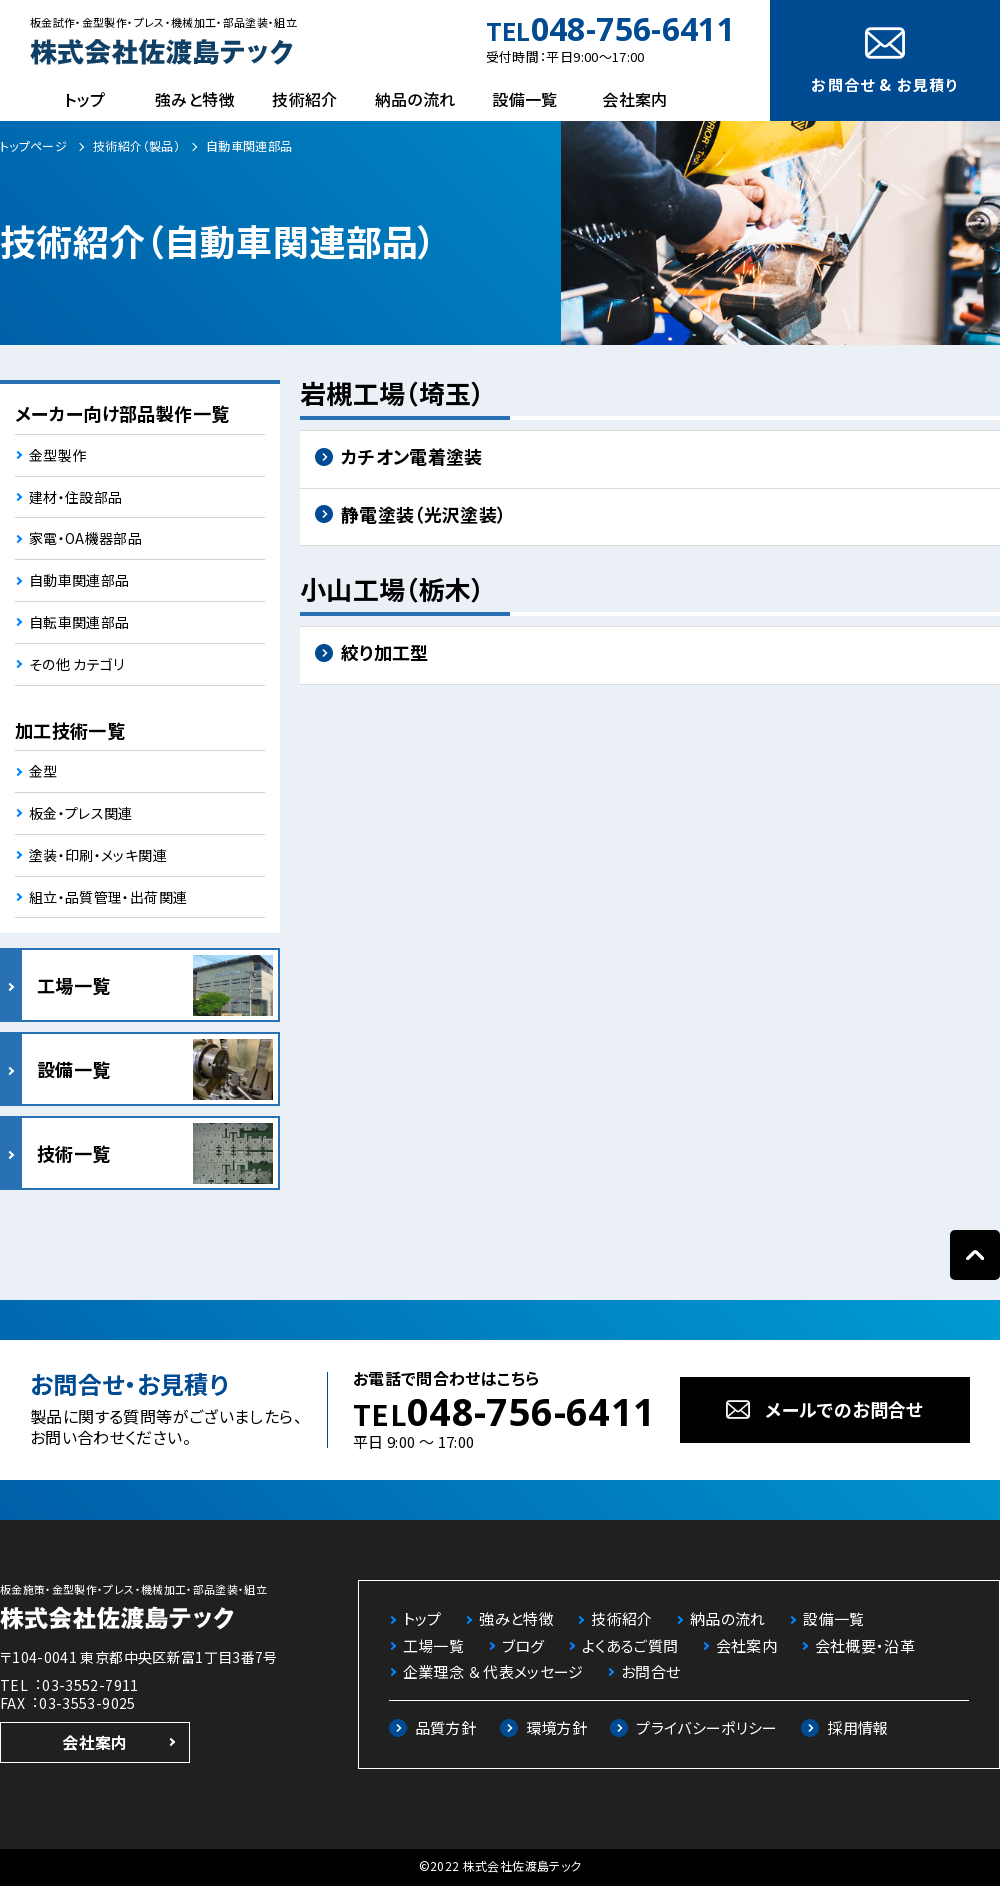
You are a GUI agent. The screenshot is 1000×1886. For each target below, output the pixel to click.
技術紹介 (304, 99)
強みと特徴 (195, 99)
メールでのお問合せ (844, 1409)
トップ (84, 99)
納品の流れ (415, 99)
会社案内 (634, 99)
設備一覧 (524, 99)
